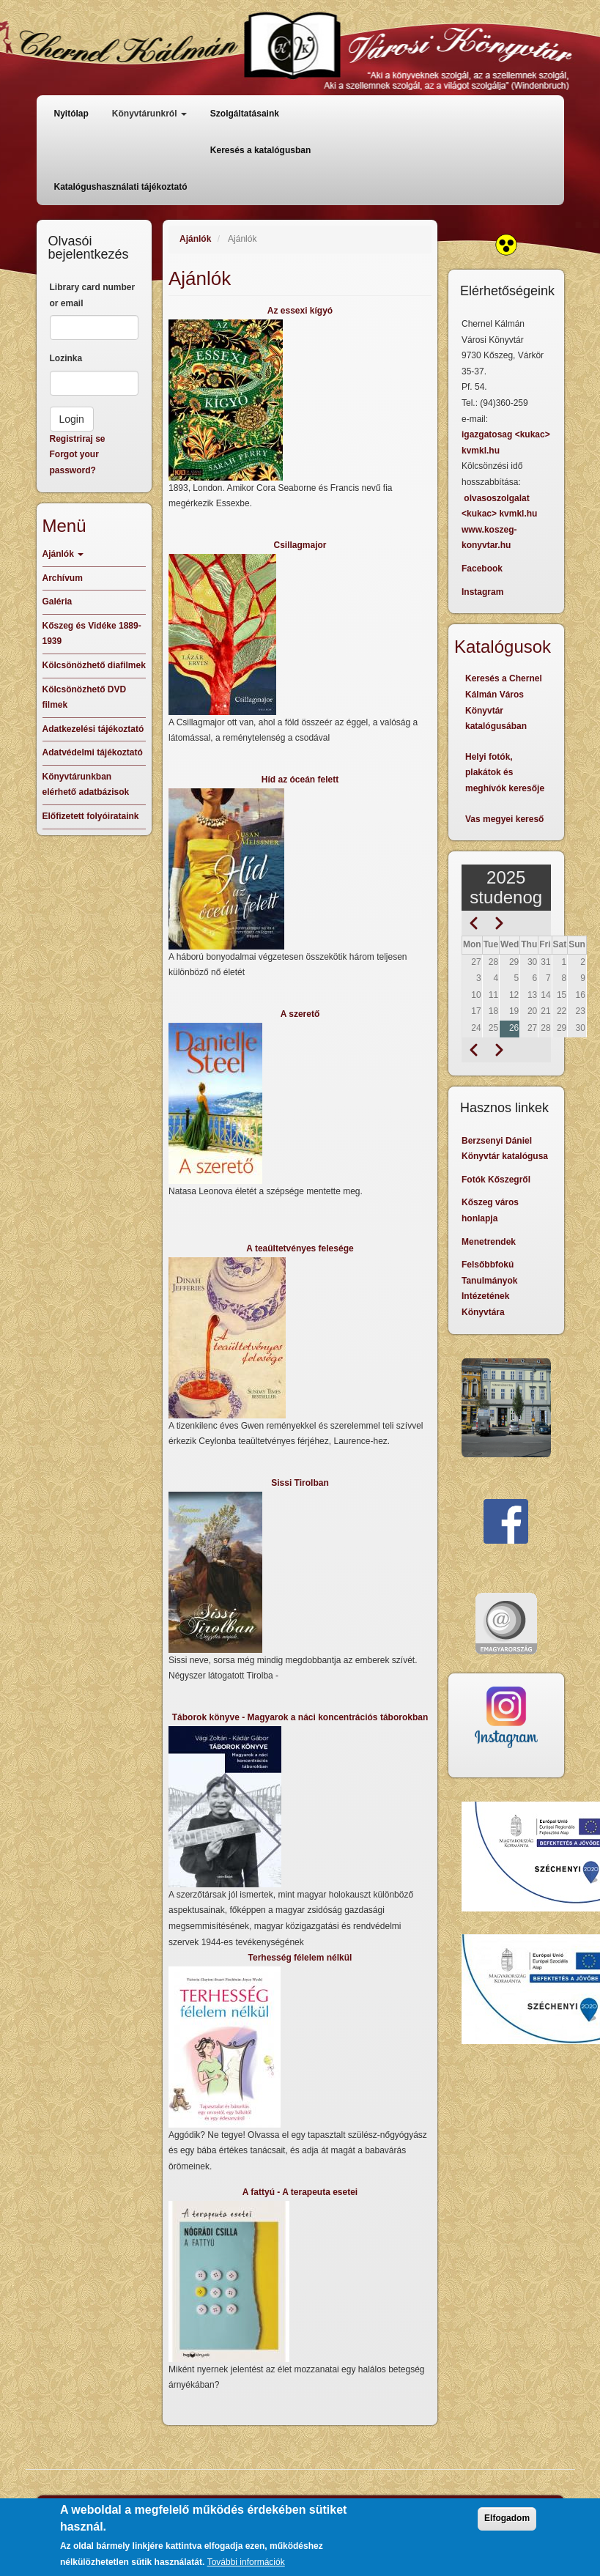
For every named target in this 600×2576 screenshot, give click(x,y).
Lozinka (66, 358)
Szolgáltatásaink (244, 113)
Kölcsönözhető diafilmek (94, 665)
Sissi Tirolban (299, 1483)
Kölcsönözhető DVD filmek (84, 697)
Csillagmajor (299, 545)
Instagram (482, 592)
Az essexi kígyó (300, 311)
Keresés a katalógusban (260, 150)
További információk (246, 2565)
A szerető (300, 1014)
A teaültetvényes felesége (299, 1248)
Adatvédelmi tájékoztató (92, 752)
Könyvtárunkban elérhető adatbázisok (86, 784)
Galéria (57, 601)
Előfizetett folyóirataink (90, 816)
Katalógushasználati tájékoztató (121, 187)
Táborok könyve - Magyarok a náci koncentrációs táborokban (300, 1717)
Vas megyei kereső (504, 819)
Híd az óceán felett (300, 779)
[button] (300, 400)
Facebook (482, 568)
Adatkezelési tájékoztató (93, 729)
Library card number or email (93, 295)
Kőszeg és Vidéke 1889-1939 (91, 634)
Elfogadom (507, 2522)
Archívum (62, 578)
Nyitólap (71, 113)
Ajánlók (195, 239)
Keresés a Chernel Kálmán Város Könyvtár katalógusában (503, 702)
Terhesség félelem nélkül (300, 1958)
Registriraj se (77, 439)
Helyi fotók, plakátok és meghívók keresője (504, 772)
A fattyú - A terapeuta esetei (300, 2192)
